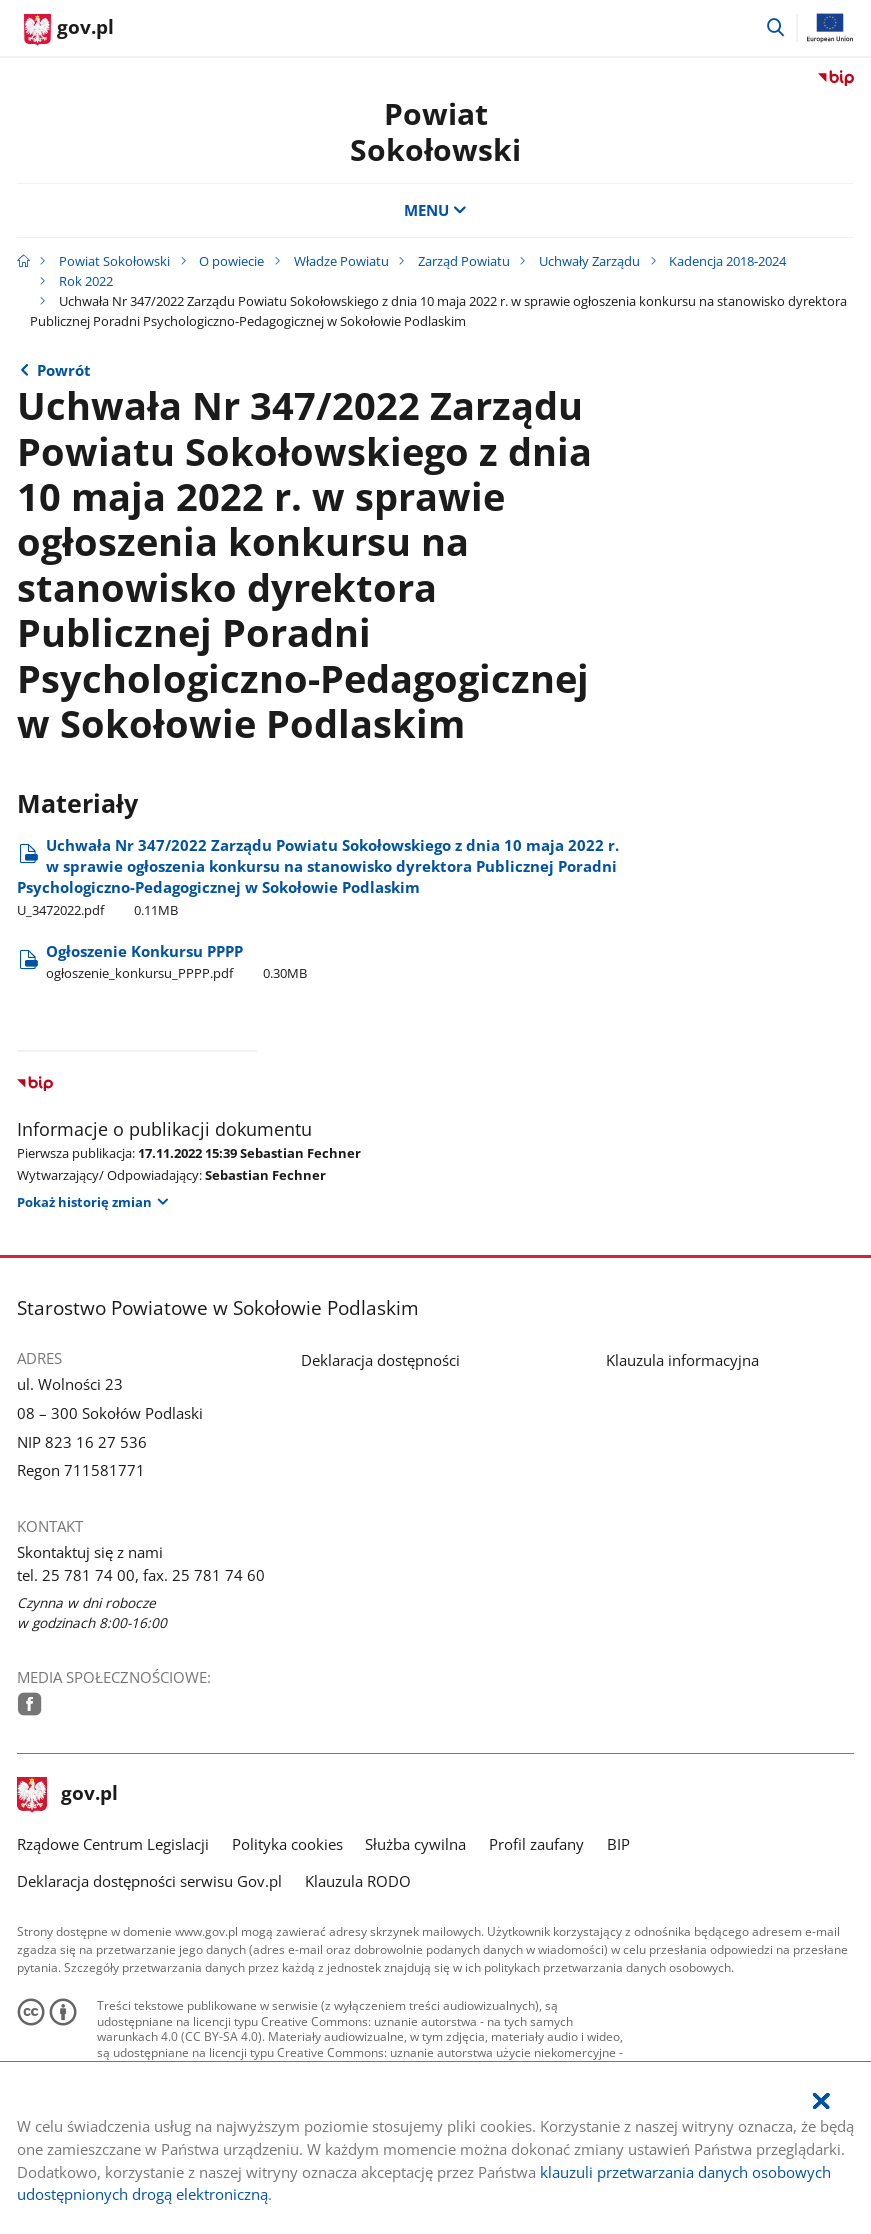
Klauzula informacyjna (682, 1360)
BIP (618, 1844)
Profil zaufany (536, 1844)
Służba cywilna (415, 1844)
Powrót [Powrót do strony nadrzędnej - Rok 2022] (64, 370)
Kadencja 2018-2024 (727, 261)
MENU (435, 210)
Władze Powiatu (341, 261)
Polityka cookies (287, 1844)
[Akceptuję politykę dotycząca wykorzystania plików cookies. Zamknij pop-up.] (821, 2101)
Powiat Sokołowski (435, 131)
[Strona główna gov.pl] (69, 30)
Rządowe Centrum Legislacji (113, 1844)
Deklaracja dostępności (380, 1360)
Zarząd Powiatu (464, 261)
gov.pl (68, 1795)
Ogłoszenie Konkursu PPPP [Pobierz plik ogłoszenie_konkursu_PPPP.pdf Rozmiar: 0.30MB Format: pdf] (176, 961)
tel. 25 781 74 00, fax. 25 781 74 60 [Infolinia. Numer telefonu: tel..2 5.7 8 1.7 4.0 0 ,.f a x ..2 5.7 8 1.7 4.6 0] (141, 1575)
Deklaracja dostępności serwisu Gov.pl (149, 1881)
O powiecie (231, 261)
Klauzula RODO (358, 1881)
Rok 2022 (86, 281)
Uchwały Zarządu (589, 261)
